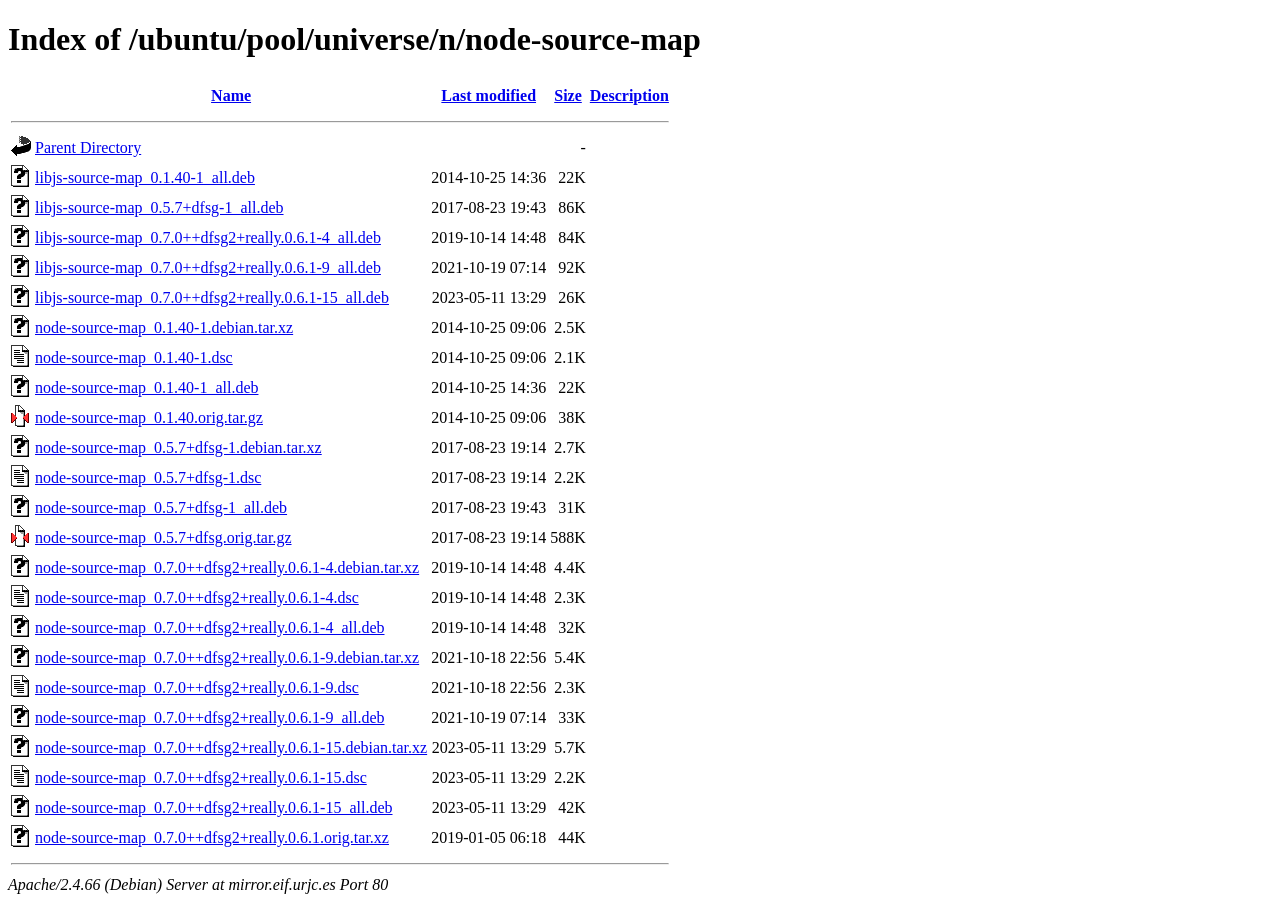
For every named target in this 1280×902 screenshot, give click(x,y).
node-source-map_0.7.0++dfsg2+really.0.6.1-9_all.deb (210, 717)
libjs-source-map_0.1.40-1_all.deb (145, 177)
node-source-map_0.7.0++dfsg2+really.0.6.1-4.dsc (197, 597)
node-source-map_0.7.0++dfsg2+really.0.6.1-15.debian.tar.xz (231, 747)
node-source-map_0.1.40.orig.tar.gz (149, 417)
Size (568, 95)
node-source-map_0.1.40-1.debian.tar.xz (164, 327)
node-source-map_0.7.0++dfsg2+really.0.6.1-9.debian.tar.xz (227, 657)
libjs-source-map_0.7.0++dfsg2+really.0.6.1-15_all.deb (212, 297)
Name (231, 95)
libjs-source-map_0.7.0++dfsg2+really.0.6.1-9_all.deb (208, 267)
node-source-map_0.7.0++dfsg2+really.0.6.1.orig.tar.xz (212, 837)
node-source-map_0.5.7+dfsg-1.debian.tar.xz (178, 447)
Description (629, 95)
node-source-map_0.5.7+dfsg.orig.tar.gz (163, 537)
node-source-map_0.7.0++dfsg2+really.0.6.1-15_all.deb (214, 807)
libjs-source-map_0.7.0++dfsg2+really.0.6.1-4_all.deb (208, 237)
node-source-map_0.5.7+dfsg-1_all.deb (161, 507)
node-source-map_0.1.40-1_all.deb (146, 387)
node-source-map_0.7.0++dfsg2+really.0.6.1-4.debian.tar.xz (227, 567)
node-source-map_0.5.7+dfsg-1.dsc (148, 477)
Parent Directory (88, 147)
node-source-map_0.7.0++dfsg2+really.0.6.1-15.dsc (201, 777)
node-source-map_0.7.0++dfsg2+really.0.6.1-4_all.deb (210, 627)
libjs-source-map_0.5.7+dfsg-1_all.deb (159, 207)
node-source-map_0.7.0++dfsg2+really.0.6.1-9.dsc (197, 687)
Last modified (488, 95)
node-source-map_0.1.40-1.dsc (134, 357)
